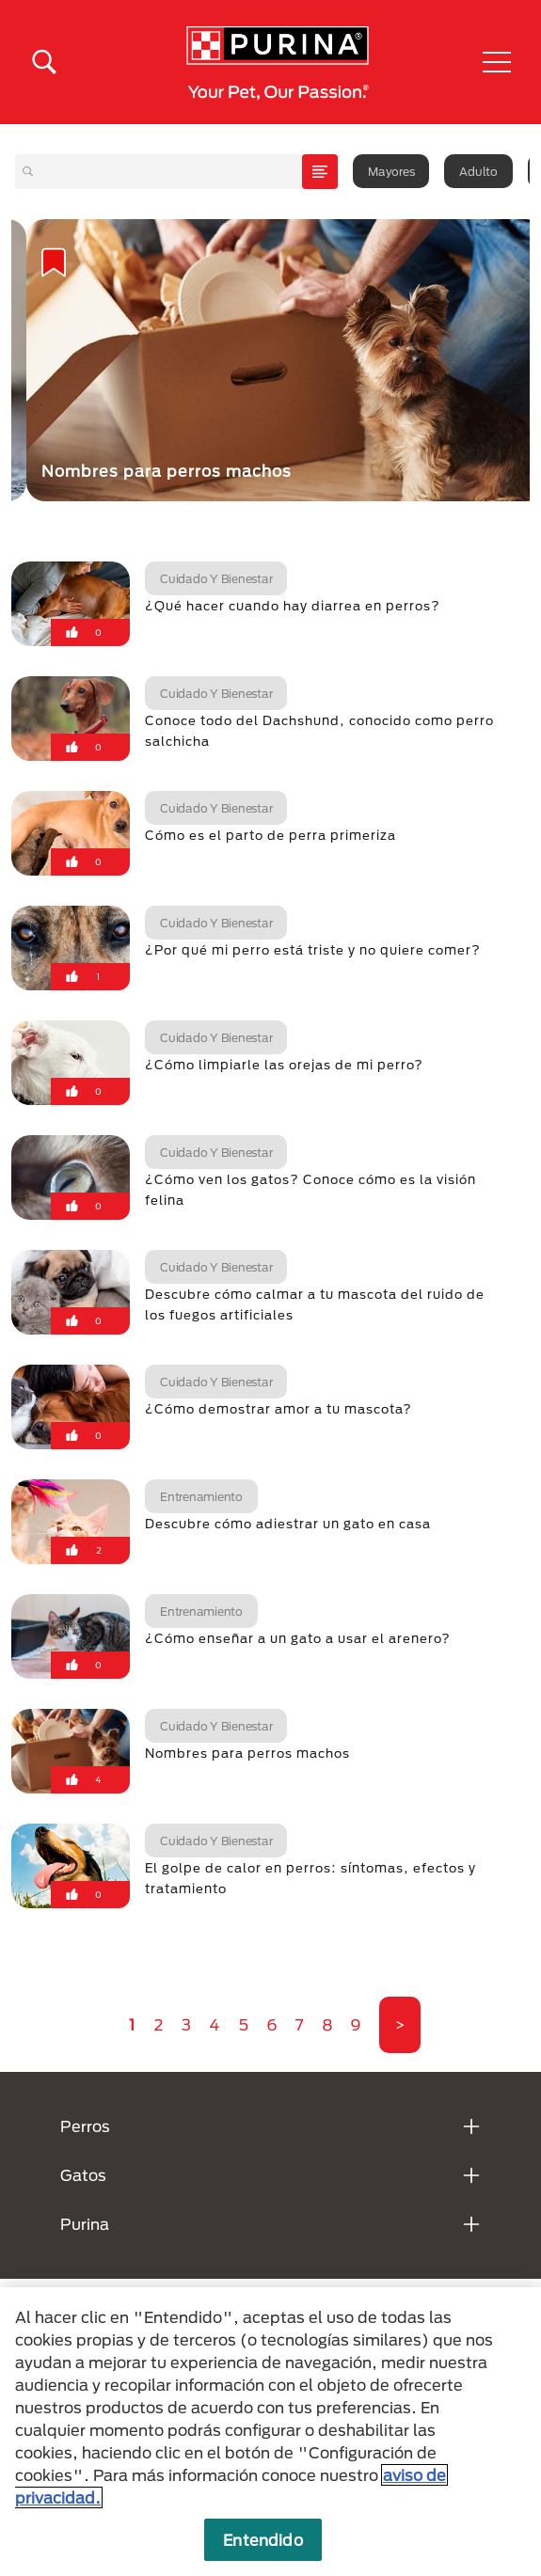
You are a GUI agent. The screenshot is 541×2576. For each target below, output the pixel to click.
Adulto (478, 171)
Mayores (391, 171)
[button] (497, 62)
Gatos (83, 2175)
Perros (85, 2126)
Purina (84, 2224)
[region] (270, 2431)
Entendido (262, 2540)
